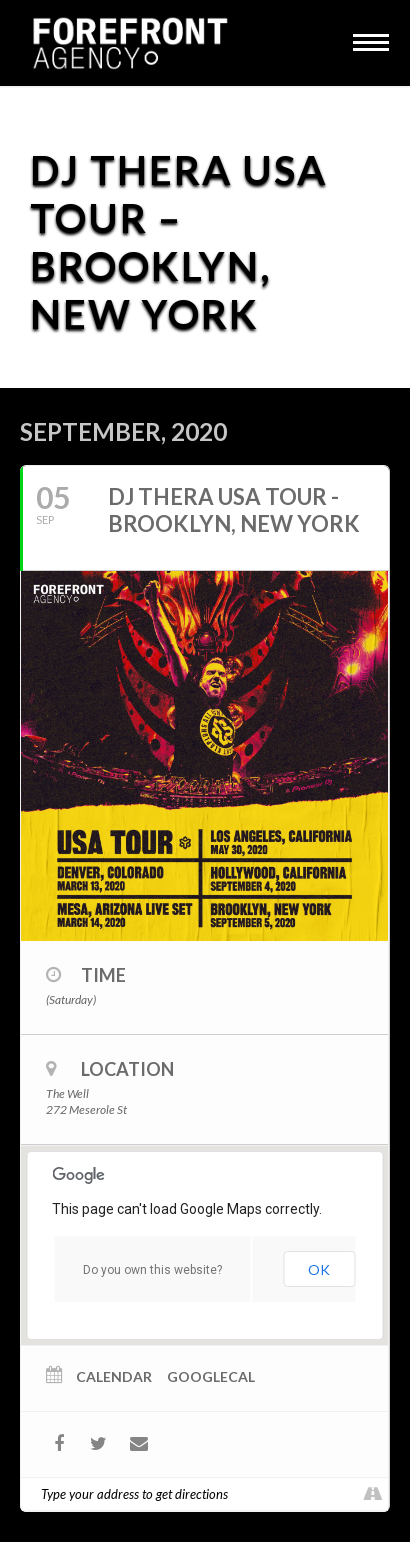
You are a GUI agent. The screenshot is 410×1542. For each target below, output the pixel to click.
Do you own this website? (152, 1270)
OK (319, 1269)
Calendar (114, 1377)
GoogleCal (211, 1377)
